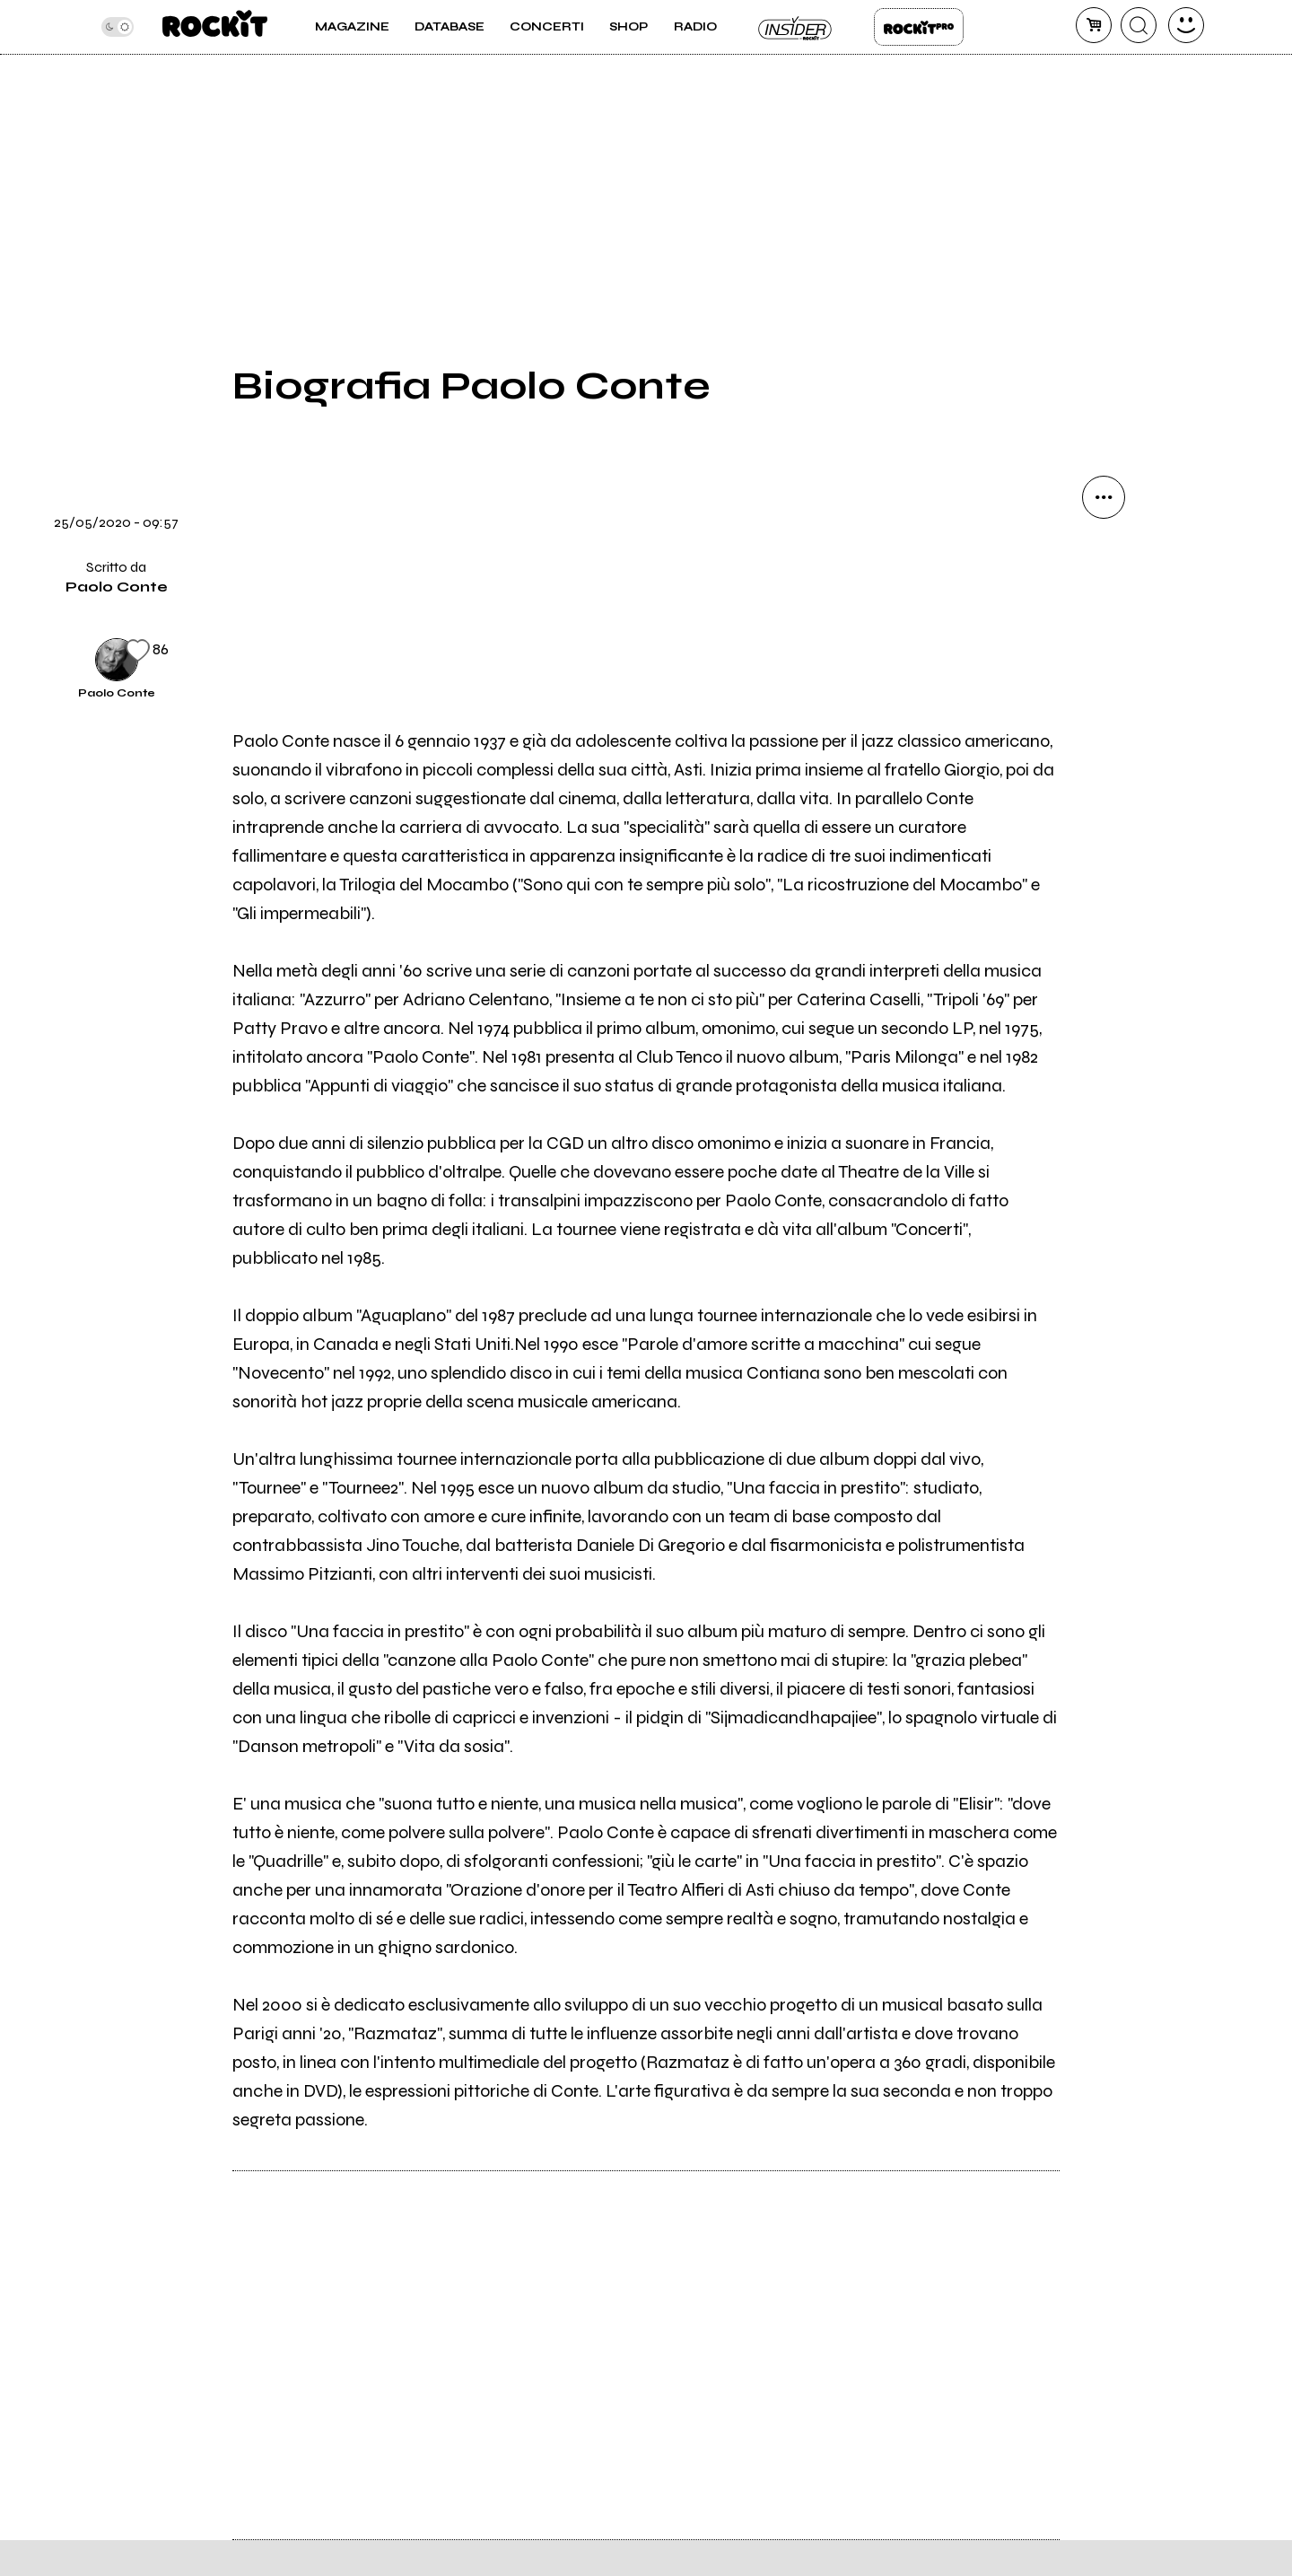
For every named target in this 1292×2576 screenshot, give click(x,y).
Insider (796, 27)
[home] (214, 27)
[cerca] (1139, 25)
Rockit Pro (919, 27)
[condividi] (1103, 497)
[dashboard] (1186, 25)
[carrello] (1094, 25)
